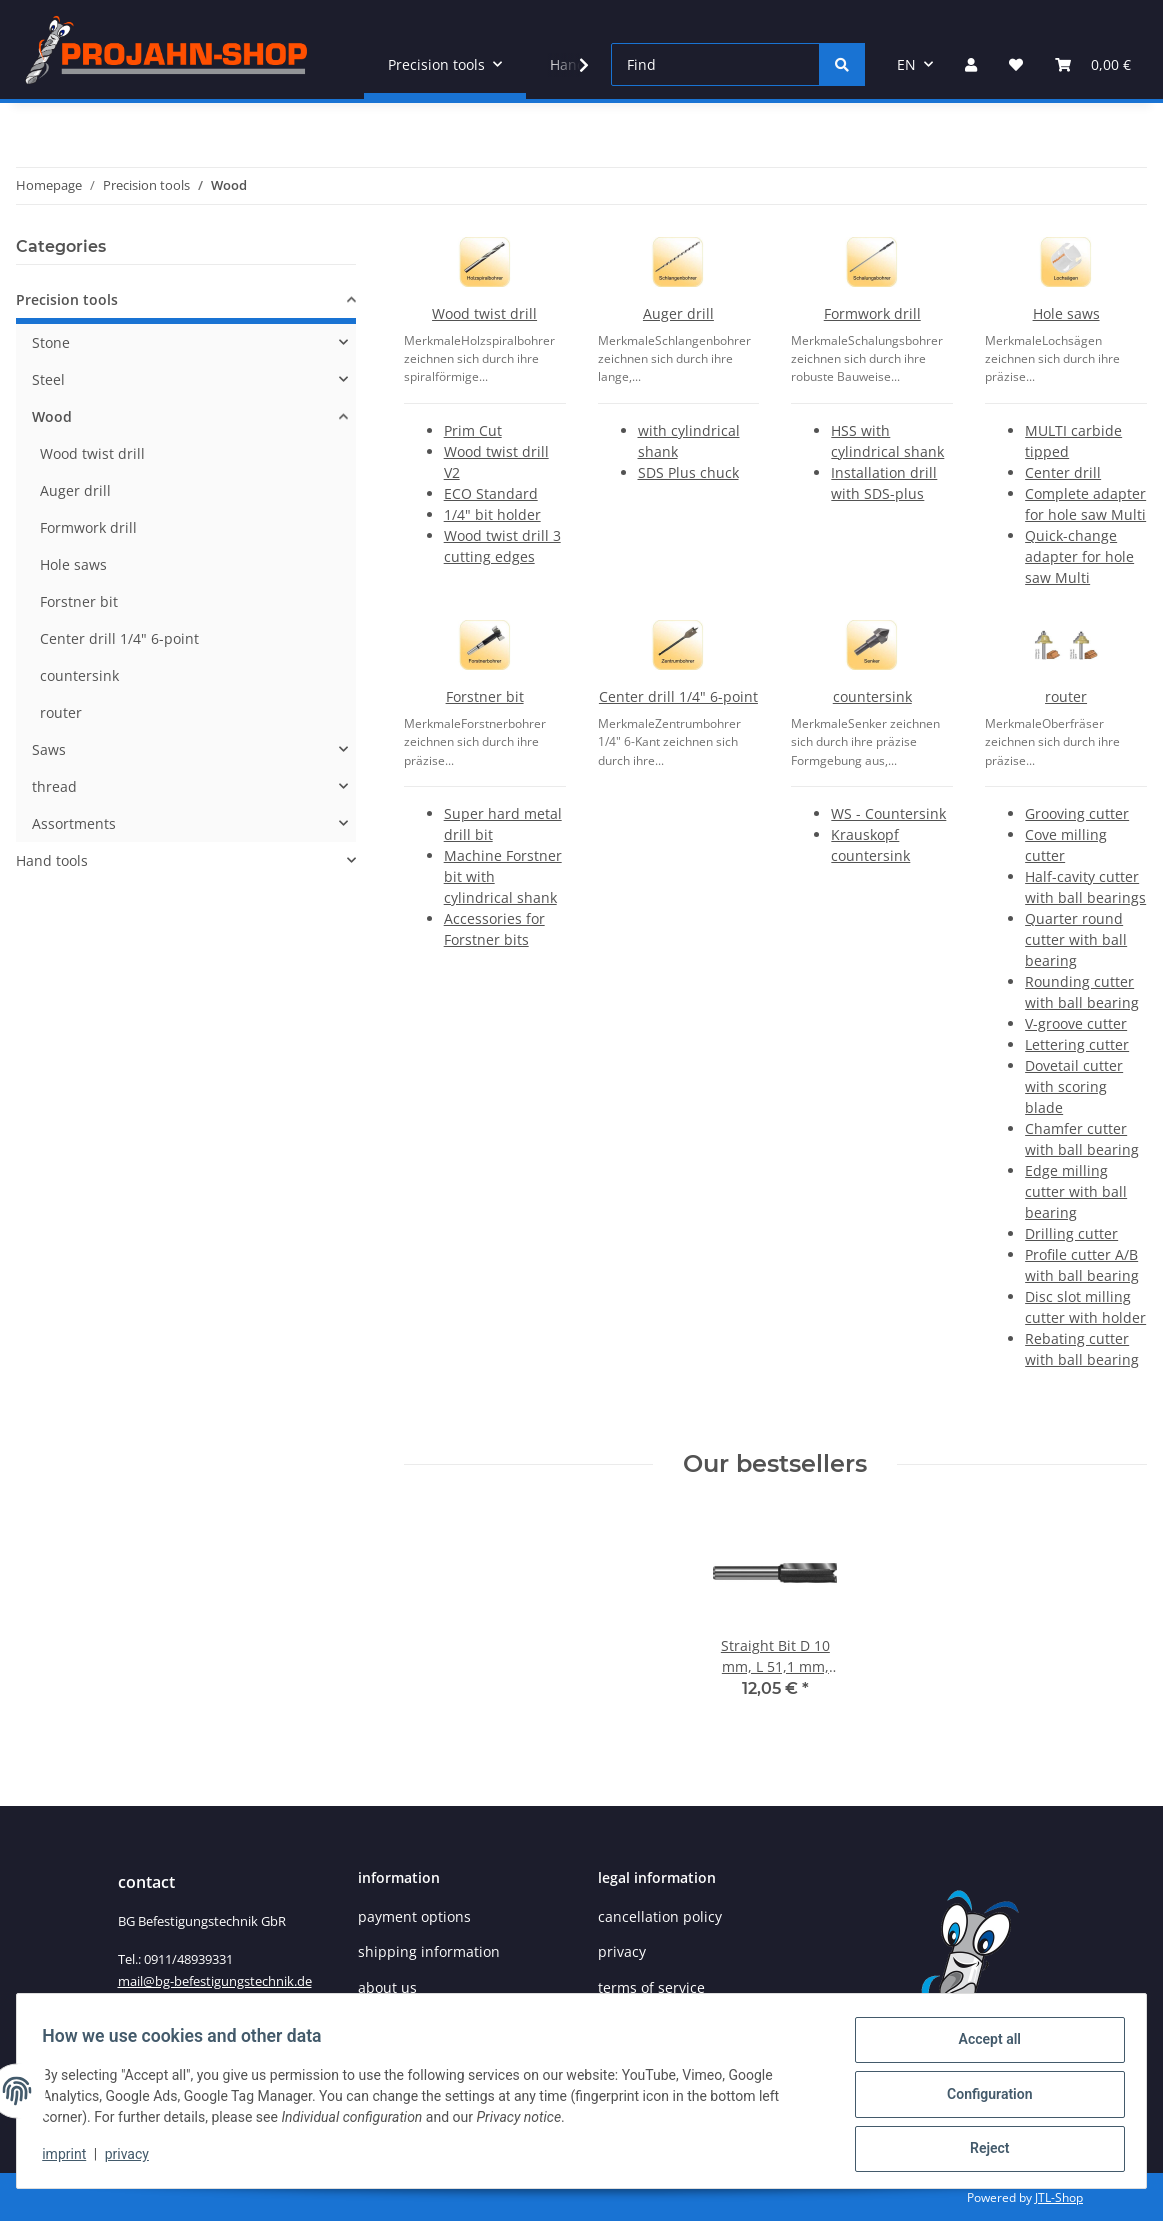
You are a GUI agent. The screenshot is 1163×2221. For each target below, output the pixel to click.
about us (387, 1987)
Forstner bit (485, 696)
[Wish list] (1016, 64)
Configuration (982, 2098)
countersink (872, 696)
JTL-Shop (1059, 2197)
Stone (51, 342)
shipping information (429, 1951)
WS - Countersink (888, 813)
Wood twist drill (484, 313)
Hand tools (52, 860)
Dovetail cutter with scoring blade (1074, 1086)
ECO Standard (491, 493)
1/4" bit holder (492, 514)
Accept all (983, 2046)
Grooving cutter (1077, 813)
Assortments (74, 823)
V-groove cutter (1076, 1023)
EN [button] (906, 64)
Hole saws (1066, 313)
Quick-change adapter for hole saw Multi (1079, 556)
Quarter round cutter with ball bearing (1076, 939)
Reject (983, 2150)
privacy (133, 2159)
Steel (48, 379)
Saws (49, 749)
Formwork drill (872, 313)
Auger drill (678, 313)
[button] (971, 64)
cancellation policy (660, 1916)
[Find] (715, 64)
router (1066, 696)
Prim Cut (473, 430)
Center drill (1063, 472)
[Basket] (1093, 64)
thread (54, 786)
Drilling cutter (1071, 1233)
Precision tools (67, 299)
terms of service (651, 1987)
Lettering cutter (1077, 1044)
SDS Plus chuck (688, 472)
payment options (414, 1916)
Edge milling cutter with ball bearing (1076, 1191)
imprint (71, 2159)
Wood (52, 416)
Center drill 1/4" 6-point (678, 696)
